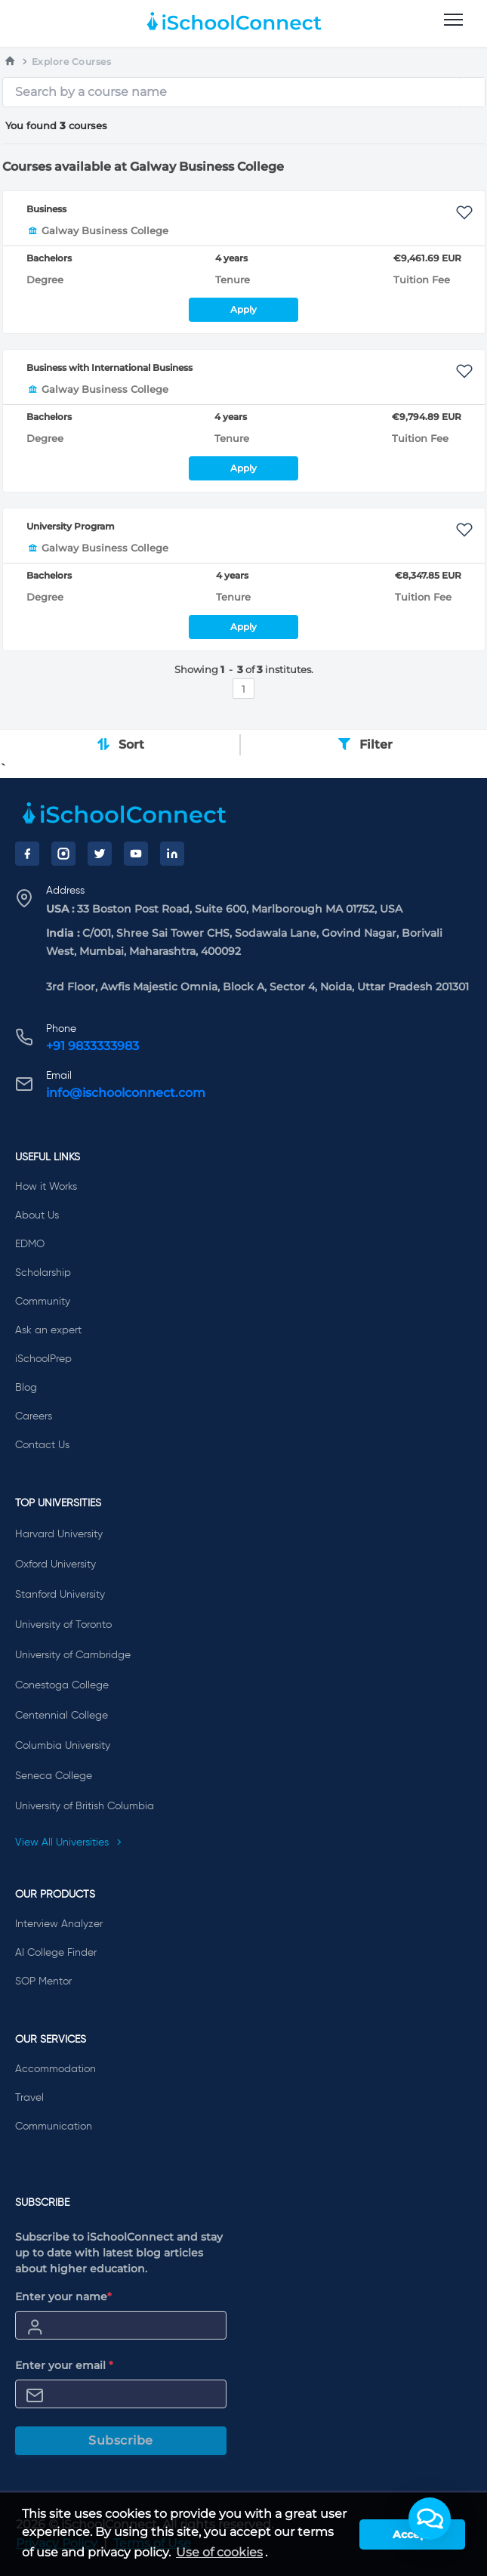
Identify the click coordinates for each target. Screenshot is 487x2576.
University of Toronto (63, 1625)
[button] (429, 2518)
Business (46, 209)
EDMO (30, 1244)
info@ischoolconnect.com (125, 1093)
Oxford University (55, 1564)
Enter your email (64, 2365)
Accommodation (55, 2069)
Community (42, 1301)
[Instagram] (63, 854)
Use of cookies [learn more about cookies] (219, 2552)
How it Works (46, 1186)
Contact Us (42, 1445)
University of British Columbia (84, 1806)
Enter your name (63, 2296)
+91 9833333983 (92, 1046)
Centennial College (61, 1715)
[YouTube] (136, 854)
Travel (29, 2098)
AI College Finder (56, 1952)
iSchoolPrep (43, 1359)
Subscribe (120, 2440)
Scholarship (43, 1273)
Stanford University (60, 1594)
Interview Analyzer (59, 1924)
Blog (26, 1387)
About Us (37, 1215)
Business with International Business (109, 367)
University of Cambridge (73, 1655)
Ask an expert (48, 1330)
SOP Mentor (43, 1981)
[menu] (453, 20)
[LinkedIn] (172, 854)
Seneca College (53, 1776)
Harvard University (59, 1534)
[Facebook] (27, 854)
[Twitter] (100, 854)
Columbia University (62, 1745)
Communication (53, 2126)
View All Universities (68, 1842)
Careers (33, 1416)
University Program (70, 526)
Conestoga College (62, 1685)
